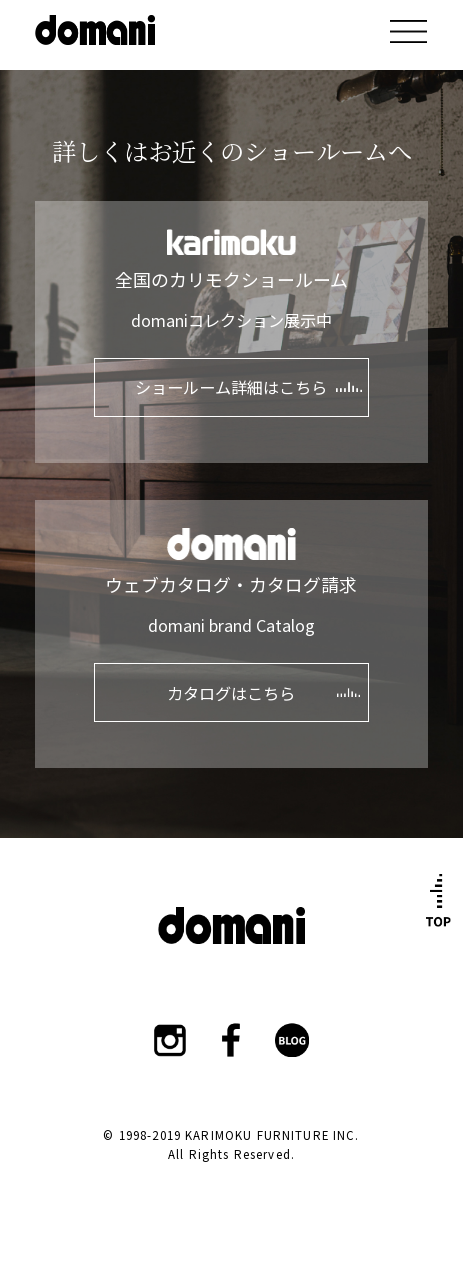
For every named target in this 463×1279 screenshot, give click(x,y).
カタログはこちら (231, 693)
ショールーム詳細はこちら (231, 387)
